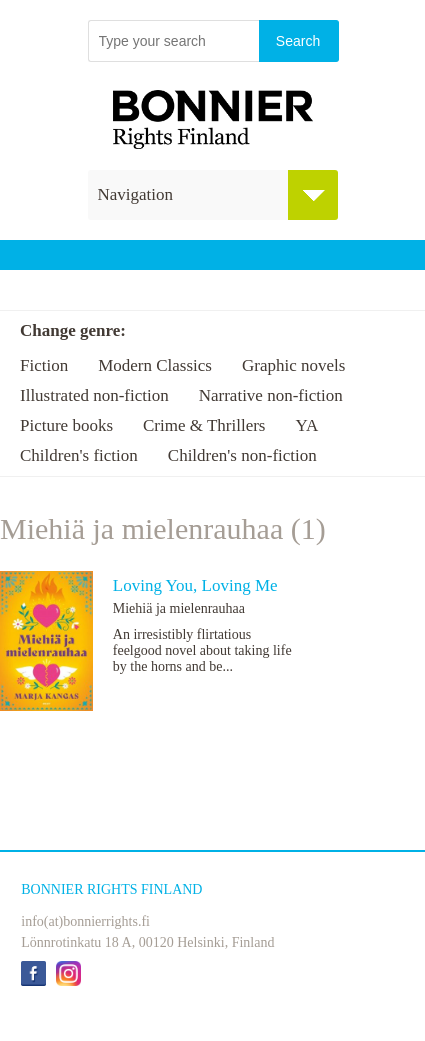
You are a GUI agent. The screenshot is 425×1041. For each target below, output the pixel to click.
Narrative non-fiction (271, 395)
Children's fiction (79, 455)
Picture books (66, 425)
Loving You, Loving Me (195, 585)
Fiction (44, 365)
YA (306, 425)
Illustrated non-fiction (94, 395)
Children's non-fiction (242, 455)
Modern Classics (155, 365)
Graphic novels (293, 365)
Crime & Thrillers (204, 425)
